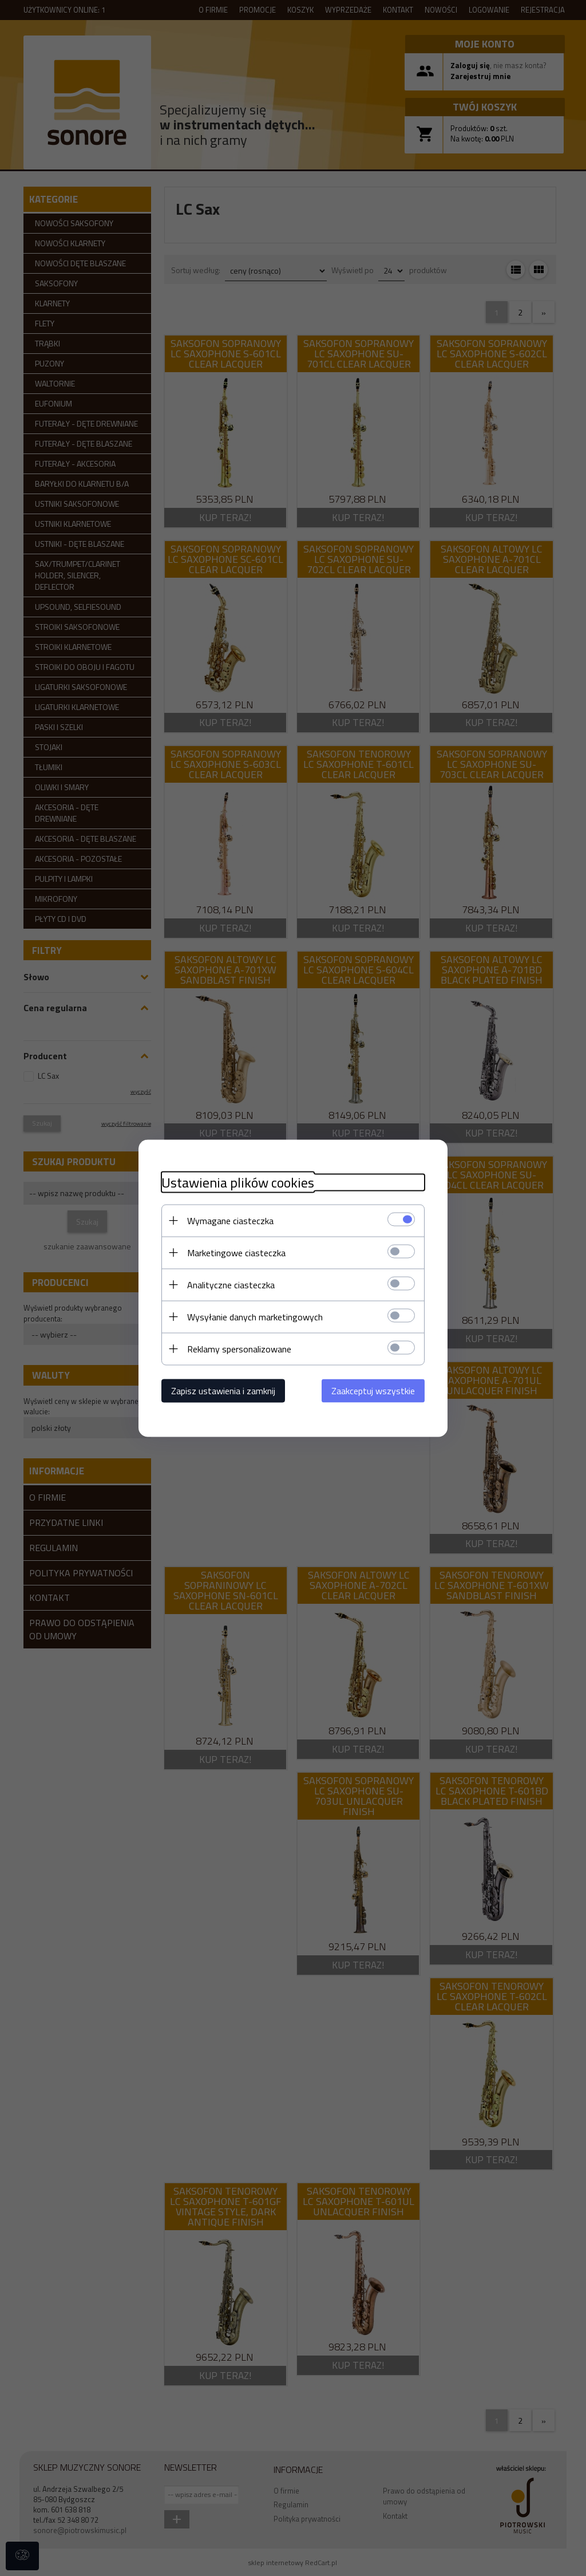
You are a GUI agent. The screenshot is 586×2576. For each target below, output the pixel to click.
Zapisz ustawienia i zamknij (223, 1390)
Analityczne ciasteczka (231, 1284)
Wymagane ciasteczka (230, 1220)
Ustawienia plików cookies (237, 1182)
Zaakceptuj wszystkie (373, 1390)
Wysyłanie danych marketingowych (255, 1316)
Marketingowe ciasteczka (236, 1252)
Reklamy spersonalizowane (239, 1348)
